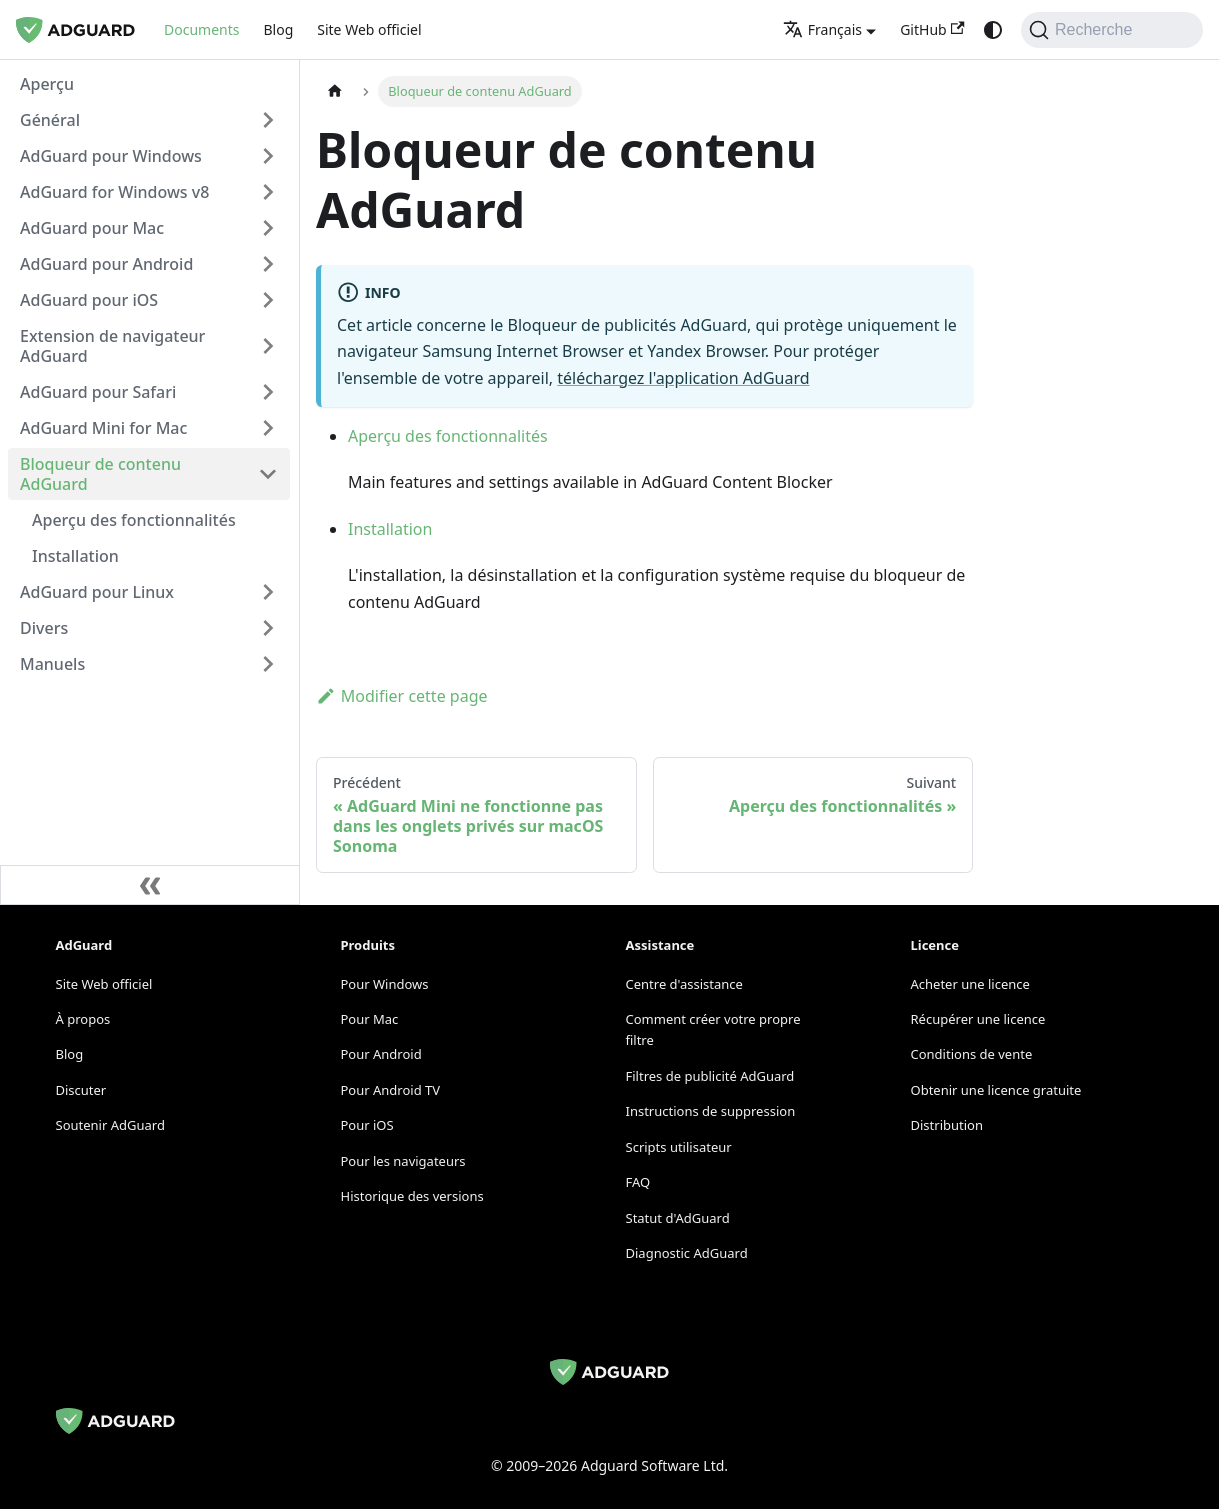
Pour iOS (367, 1125)
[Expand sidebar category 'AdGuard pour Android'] (268, 264)
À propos (83, 1019)
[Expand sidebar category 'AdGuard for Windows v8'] (268, 192)
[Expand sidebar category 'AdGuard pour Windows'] (268, 156)
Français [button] (822, 29)
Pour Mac (370, 1019)
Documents (201, 29)
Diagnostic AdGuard (687, 1253)
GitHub (932, 29)
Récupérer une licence (978, 1019)
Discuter (81, 1090)
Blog (278, 29)
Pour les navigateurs (403, 1161)
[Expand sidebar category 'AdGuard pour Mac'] (268, 228)
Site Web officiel (369, 29)
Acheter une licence (970, 984)
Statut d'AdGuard (678, 1218)
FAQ (638, 1182)
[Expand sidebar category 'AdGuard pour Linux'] (268, 592)
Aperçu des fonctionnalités (448, 436)
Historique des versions (412, 1196)
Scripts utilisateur (679, 1147)
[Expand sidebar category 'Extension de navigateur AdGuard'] (268, 346)
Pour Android (381, 1054)
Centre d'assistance (684, 984)
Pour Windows (385, 984)
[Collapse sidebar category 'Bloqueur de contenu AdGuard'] (268, 474)
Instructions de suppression (711, 1111)
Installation (390, 529)
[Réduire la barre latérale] (150, 885)
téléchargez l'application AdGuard (683, 378)
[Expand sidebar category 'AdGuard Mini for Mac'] (268, 428)
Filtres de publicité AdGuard (710, 1076)
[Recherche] (1112, 30)
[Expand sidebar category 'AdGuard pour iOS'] (268, 300)
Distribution (947, 1125)
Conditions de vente (972, 1054)
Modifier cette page (402, 696)
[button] (149, 120)
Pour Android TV (391, 1090)
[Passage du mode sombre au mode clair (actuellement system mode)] (993, 30)
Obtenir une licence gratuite (996, 1090)
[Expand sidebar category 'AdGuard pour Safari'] (268, 392)
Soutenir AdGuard (110, 1125)
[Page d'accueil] (335, 91)
